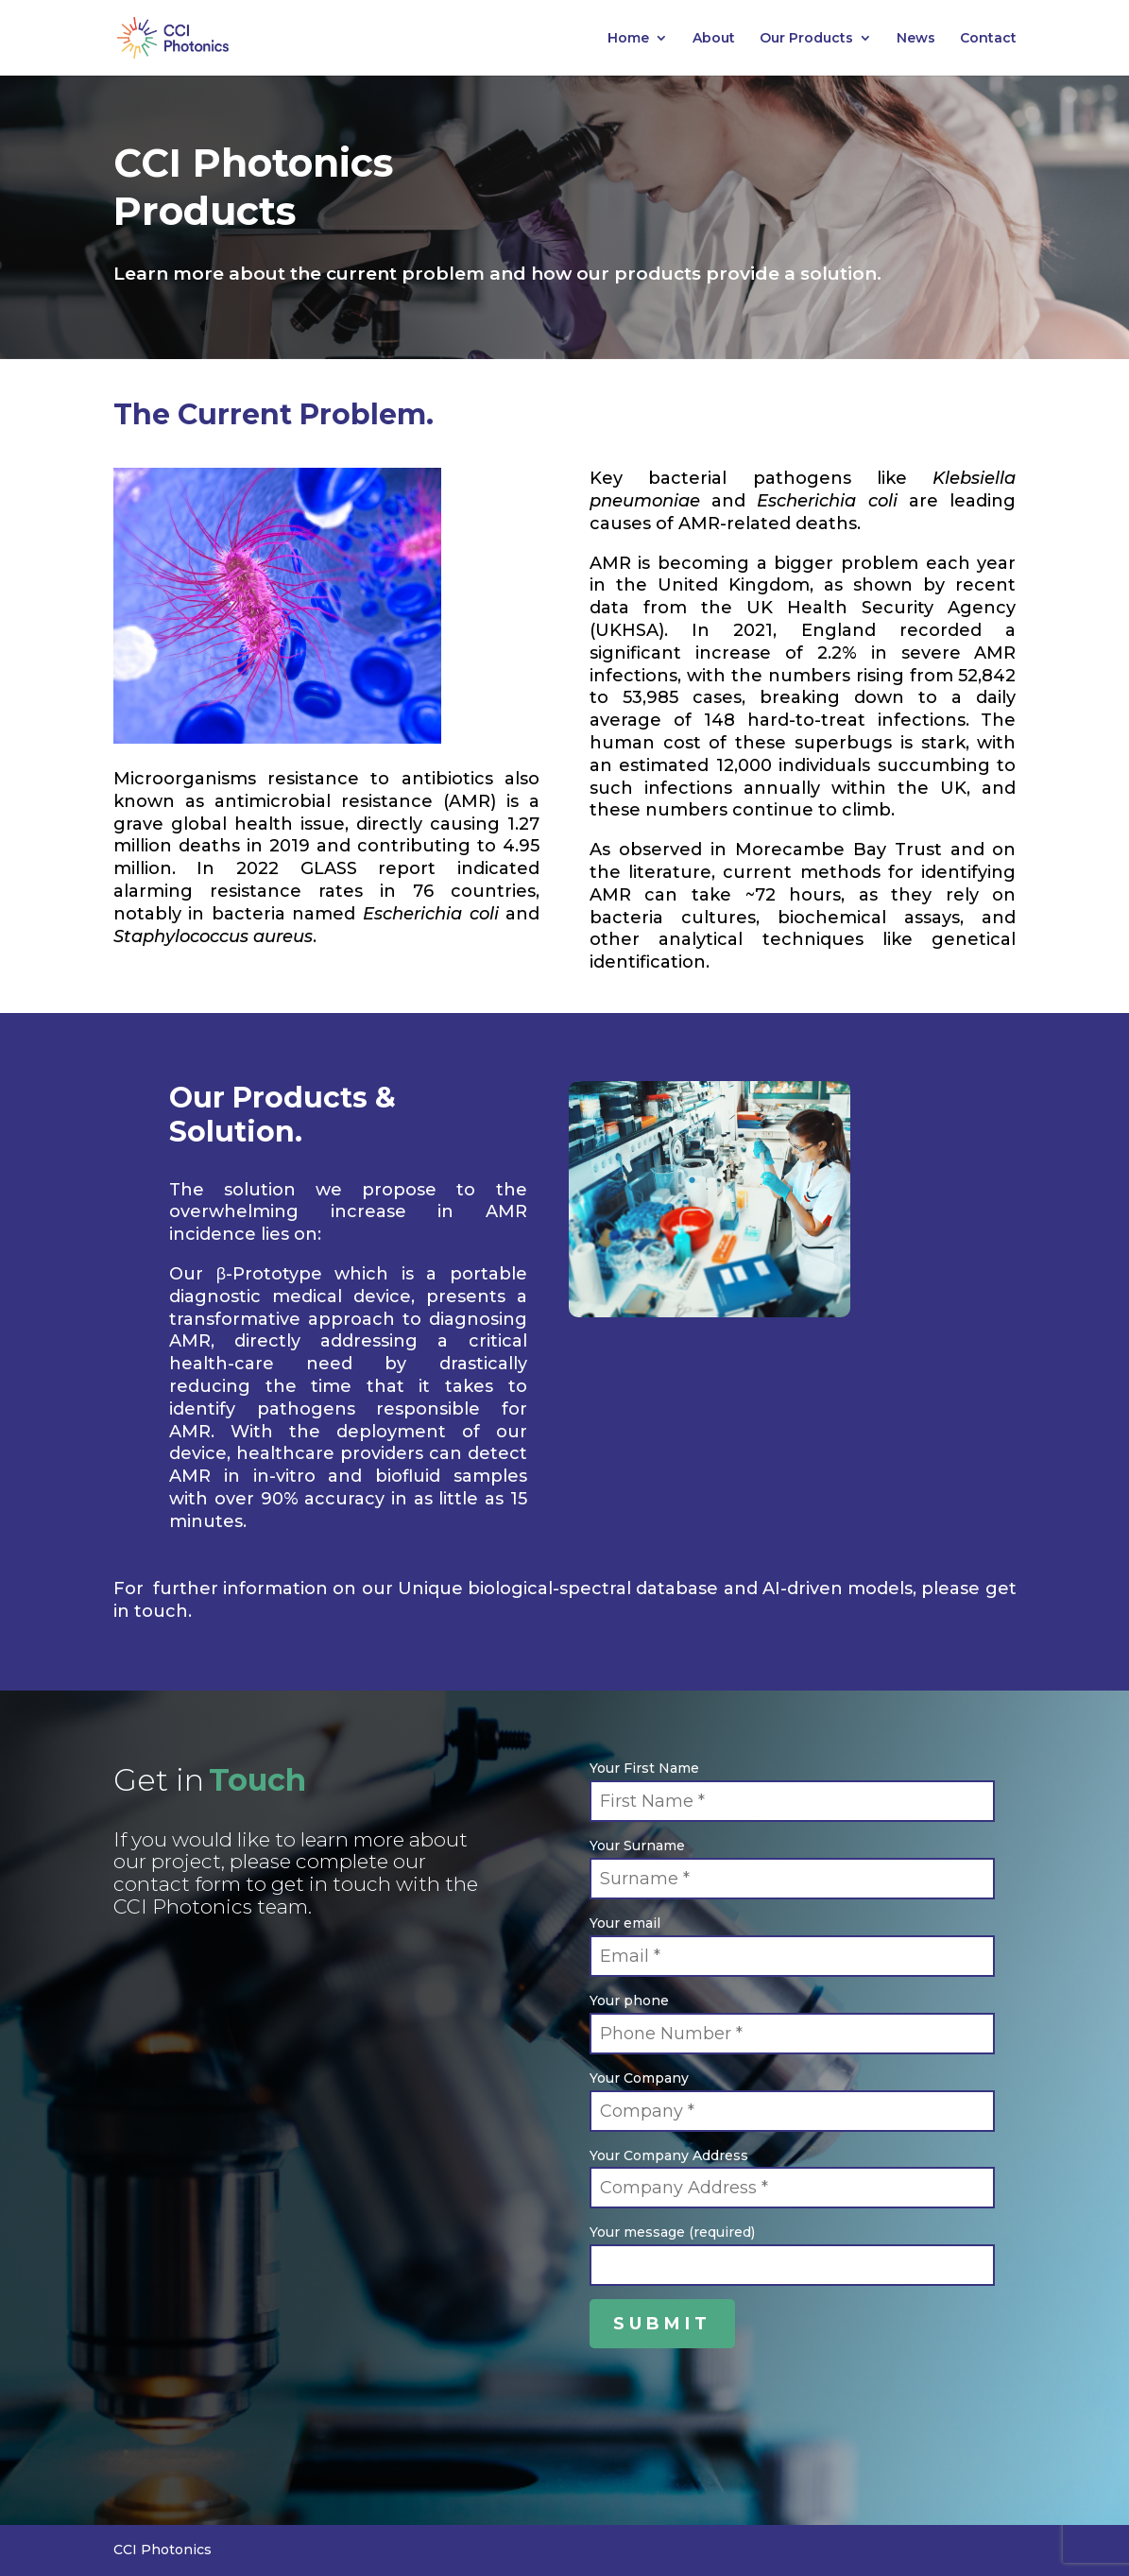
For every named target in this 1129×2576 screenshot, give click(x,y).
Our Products (806, 38)
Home (628, 38)
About (714, 38)
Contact (988, 38)
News (916, 38)
